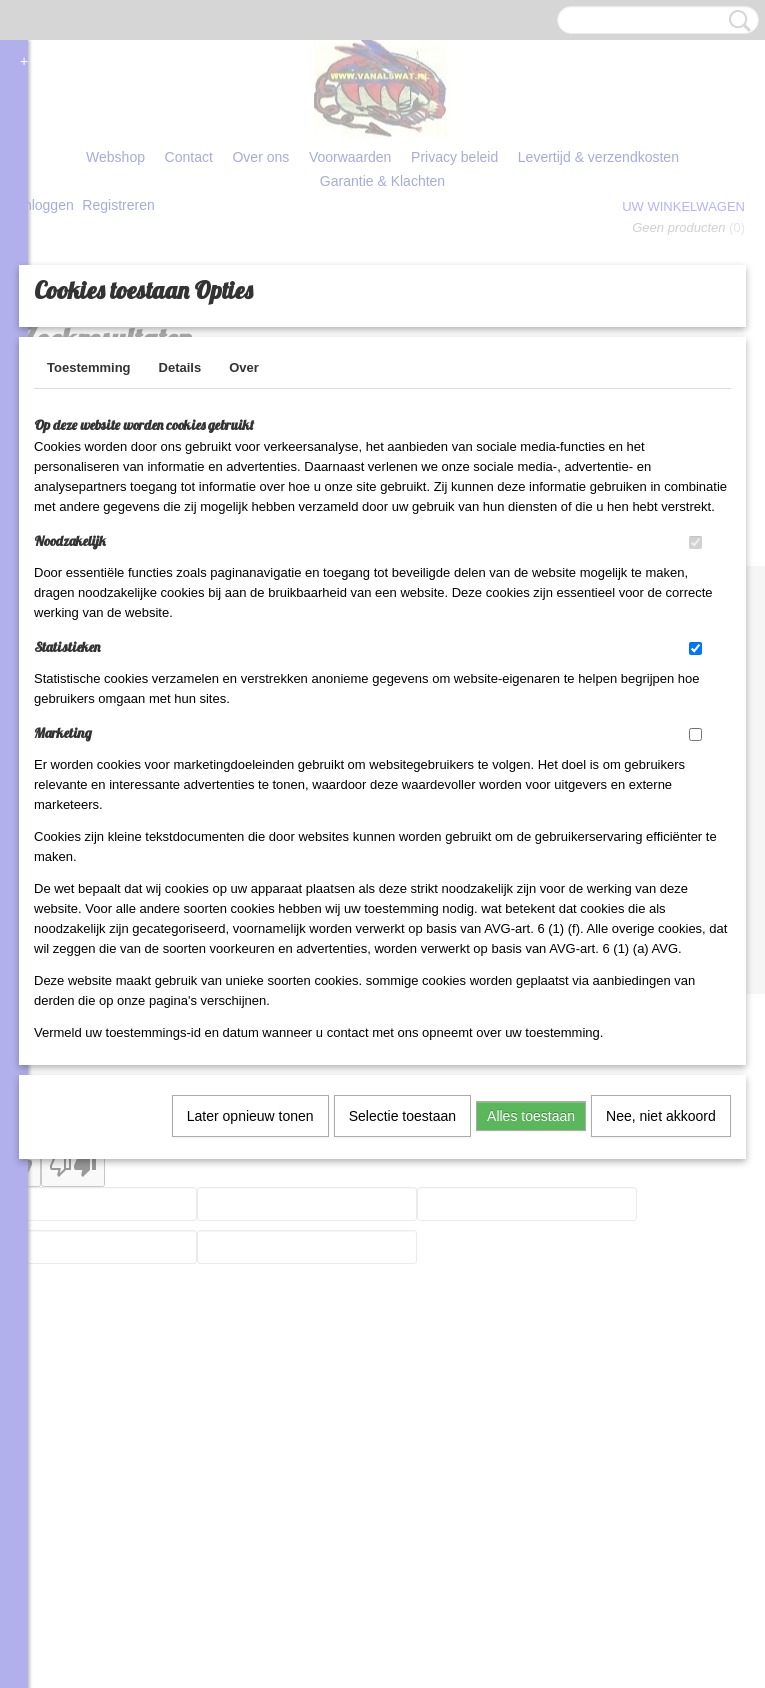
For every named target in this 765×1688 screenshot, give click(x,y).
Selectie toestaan (402, 1277)
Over (244, 528)
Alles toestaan (531, 1277)
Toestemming (89, 528)
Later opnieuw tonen (250, 1277)
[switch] (695, 703)
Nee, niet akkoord (661, 1277)
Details (180, 528)
